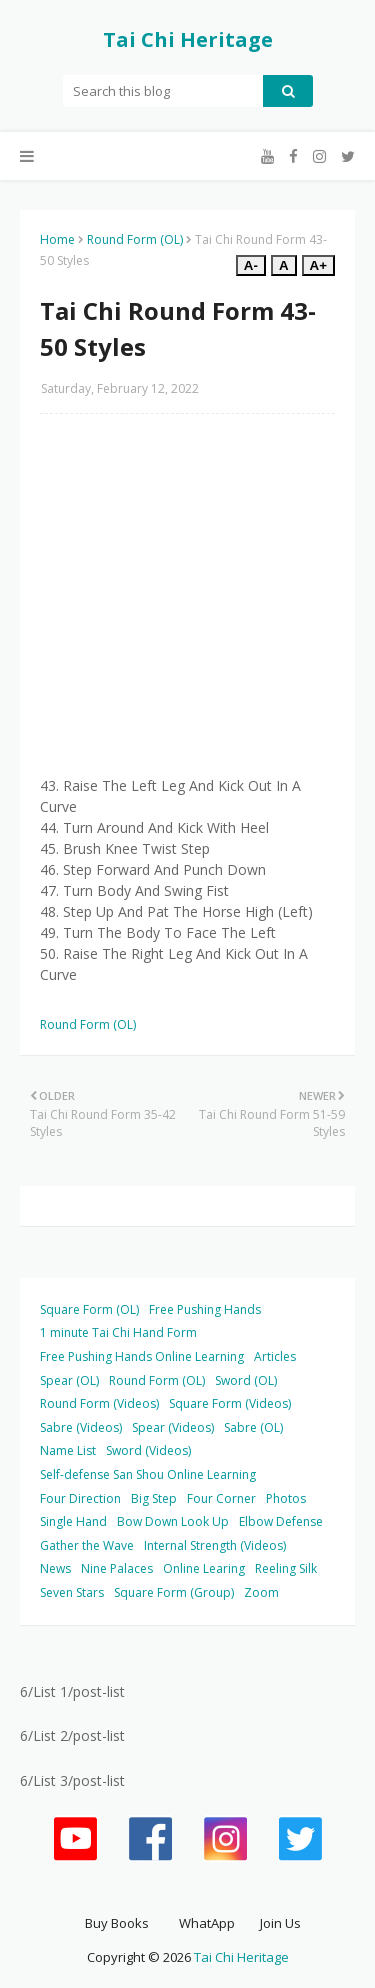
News (55, 1568)
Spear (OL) (69, 1380)
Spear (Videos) (173, 1427)
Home (57, 239)
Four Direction (80, 1498)
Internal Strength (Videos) (215, 1545)
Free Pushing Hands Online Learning (142, 1356)
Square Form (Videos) (230, 1403)
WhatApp (207, 1923)
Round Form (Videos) (99, 1403)
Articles (275, 1356)
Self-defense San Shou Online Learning (148, 1474)
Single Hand (73, 1521)
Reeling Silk (286, 1568)
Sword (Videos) (148, 1450)
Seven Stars (72, 1592)
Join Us (280, 1923)
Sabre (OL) (253, 1427)
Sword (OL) (246, 1380)
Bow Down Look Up (173, 1521)
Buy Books (117, 1923)
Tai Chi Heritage (188, 39)
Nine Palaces (117, 1568)
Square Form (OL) (89, 1309)
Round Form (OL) (135, 239)
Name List (68, 1450)
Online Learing (204, 1568)
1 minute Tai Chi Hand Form (118, 1332)
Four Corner (221, 1498)
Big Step (154, 1498)
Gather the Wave (87, 1545)
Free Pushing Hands (205, 1309)
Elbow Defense (281, 1521)
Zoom (261, 1592)
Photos (286, 1498)
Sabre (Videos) (81, 1427)
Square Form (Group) (174, 1592)
